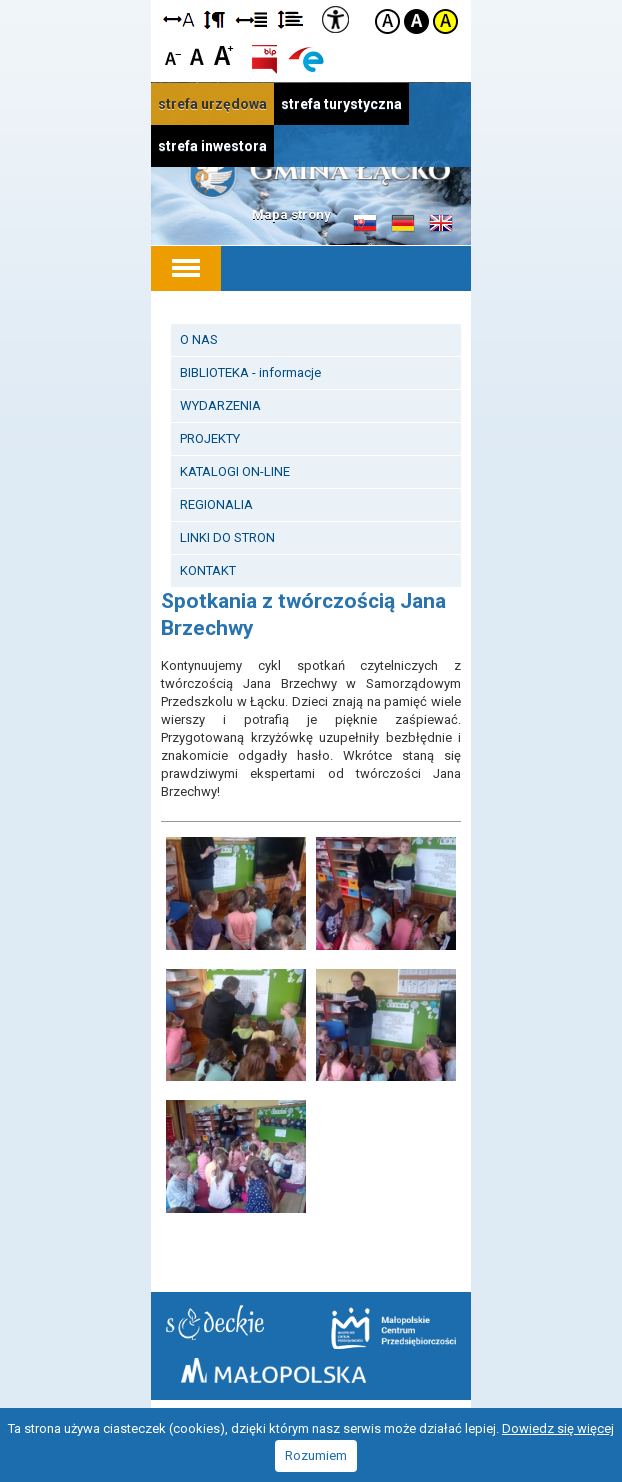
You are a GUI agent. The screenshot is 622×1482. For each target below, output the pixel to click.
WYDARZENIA (220, 405)
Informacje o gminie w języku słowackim (365, 224)
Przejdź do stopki (311, 0)
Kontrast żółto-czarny (445, 21)
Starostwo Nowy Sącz (215, 1322)
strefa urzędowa (212, 104)
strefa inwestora (212, 146)
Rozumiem (316, 1455)
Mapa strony (291, 214)
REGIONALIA (216, 504)
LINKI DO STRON (227, 537)
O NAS (199, 339)
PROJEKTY (210, 438)
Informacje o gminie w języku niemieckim (403, 224)
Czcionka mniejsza (173, 54)
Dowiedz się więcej (558, 1428)
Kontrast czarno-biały (416, 21)
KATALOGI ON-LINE (235, 471)
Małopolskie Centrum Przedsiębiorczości (393, 1328)
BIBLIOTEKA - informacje (250, 372)
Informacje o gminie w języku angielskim (441, 224)
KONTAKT (208, 570)
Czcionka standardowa (198, 54)
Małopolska (273, 1370)
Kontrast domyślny (387, 21)
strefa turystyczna (341, 104)
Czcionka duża (223, 54)
